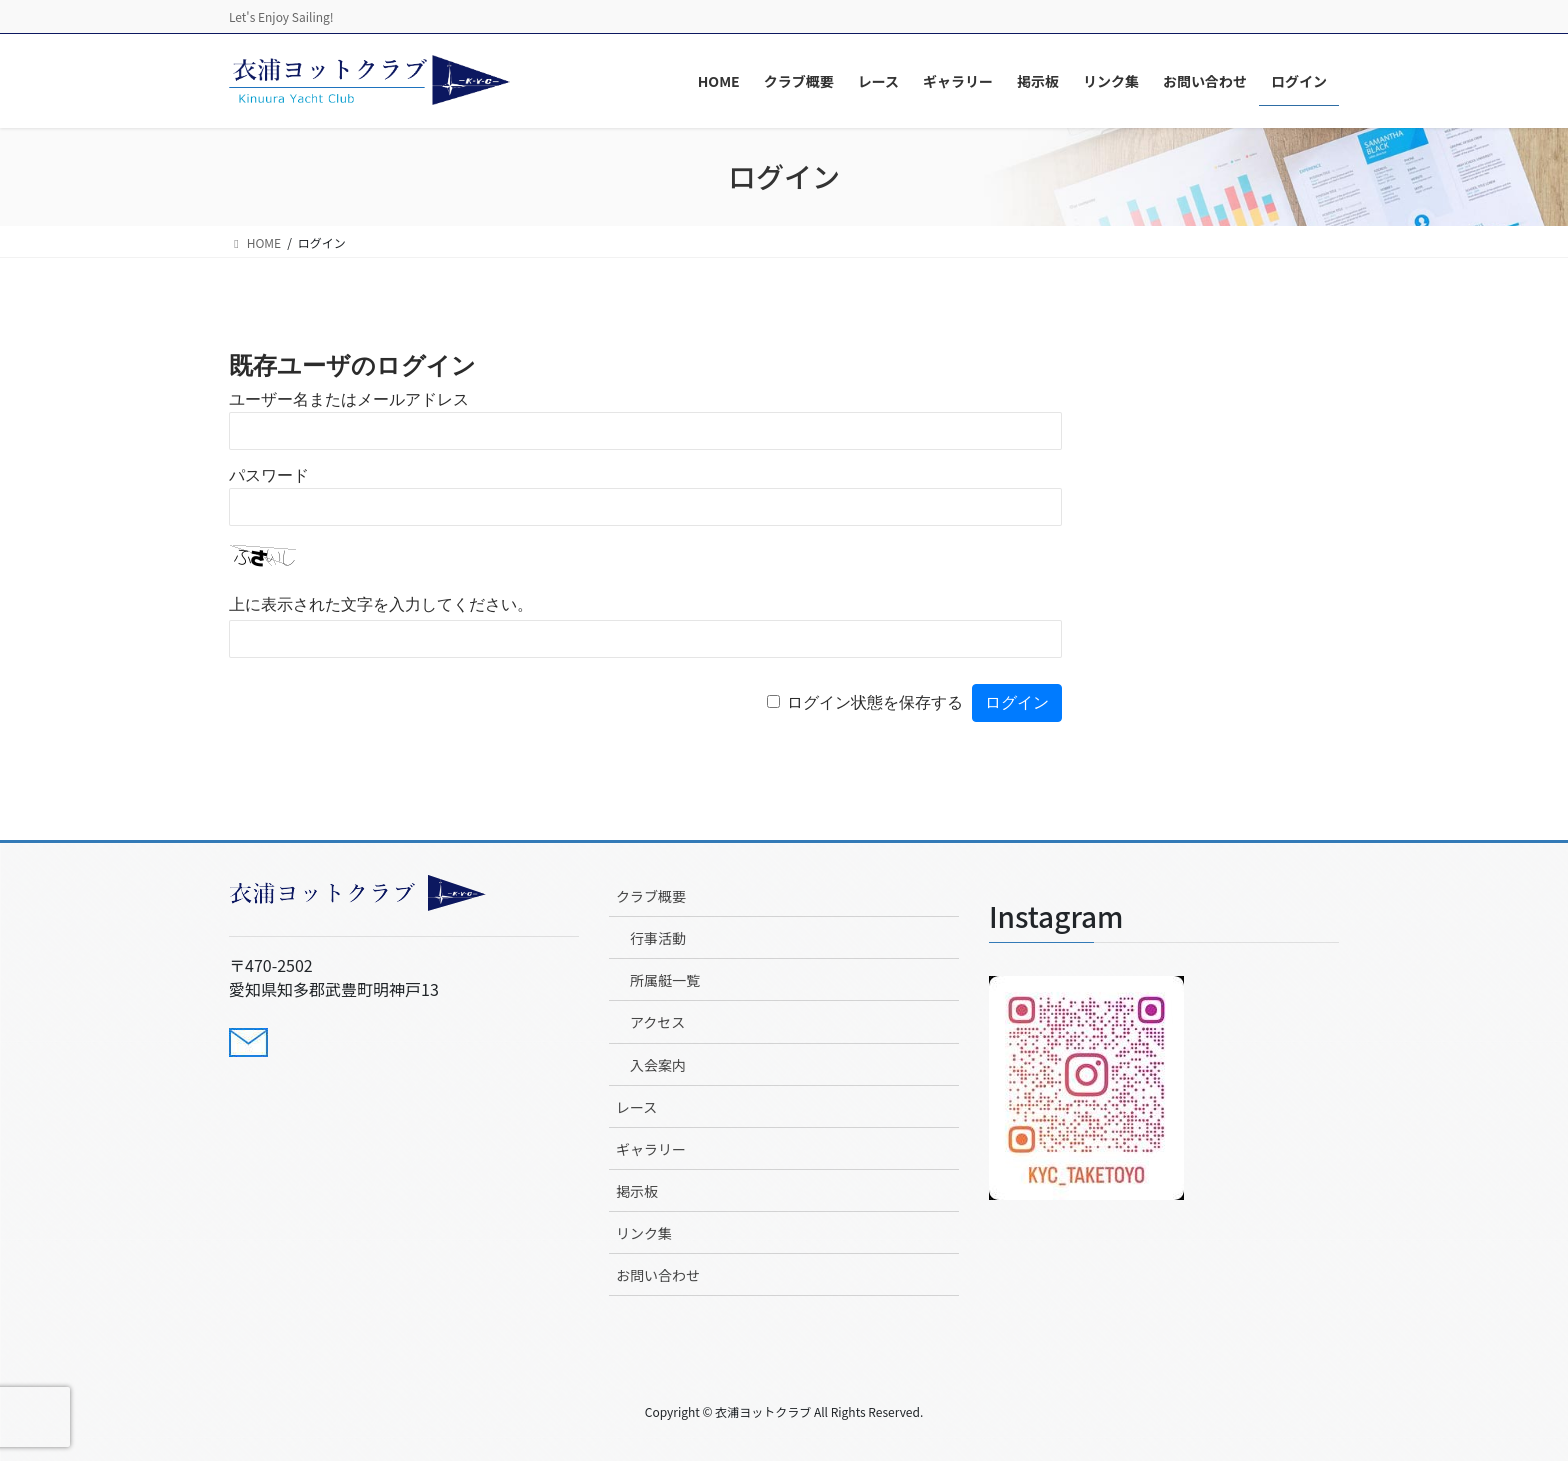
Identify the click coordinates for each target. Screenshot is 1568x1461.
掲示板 (637, 1191)
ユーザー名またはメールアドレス (349, 399)
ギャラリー (651, 1149)
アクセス (657, 1022)
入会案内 (658, 1065)
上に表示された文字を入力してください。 (381, 604)
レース (636, 1107)
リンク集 (644, 1233)
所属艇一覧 (665, 980)
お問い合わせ (658, 1275)
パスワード (269, 475)
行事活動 (658, 938)
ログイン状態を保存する (875, 702)
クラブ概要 (651, 896)
